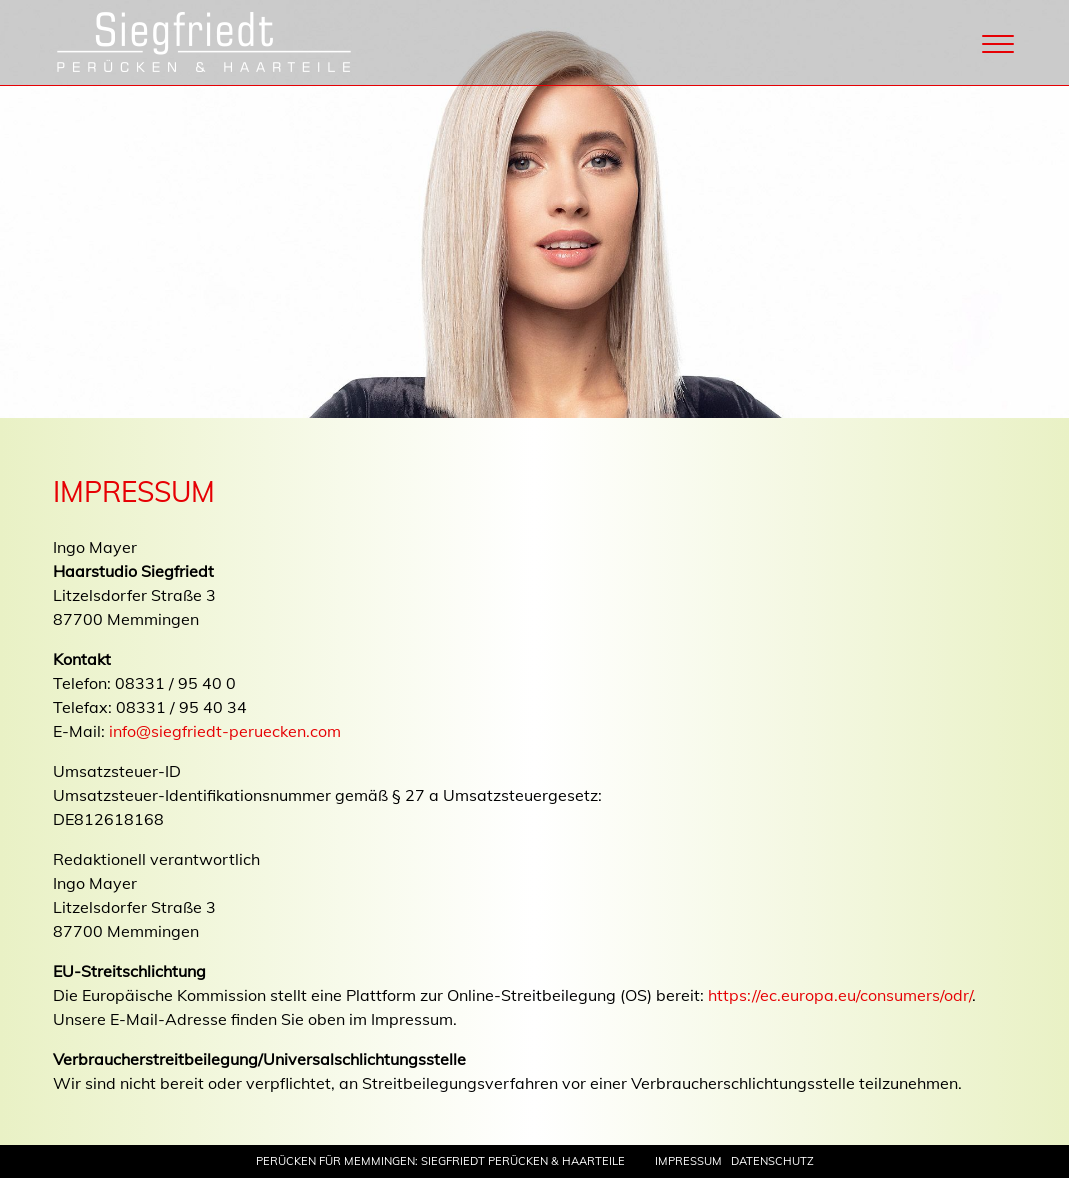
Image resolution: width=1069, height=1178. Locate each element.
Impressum (688, 1161)
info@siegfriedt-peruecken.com (225, 731)
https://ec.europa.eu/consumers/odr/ (840, 995)
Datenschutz (772, 1161)
